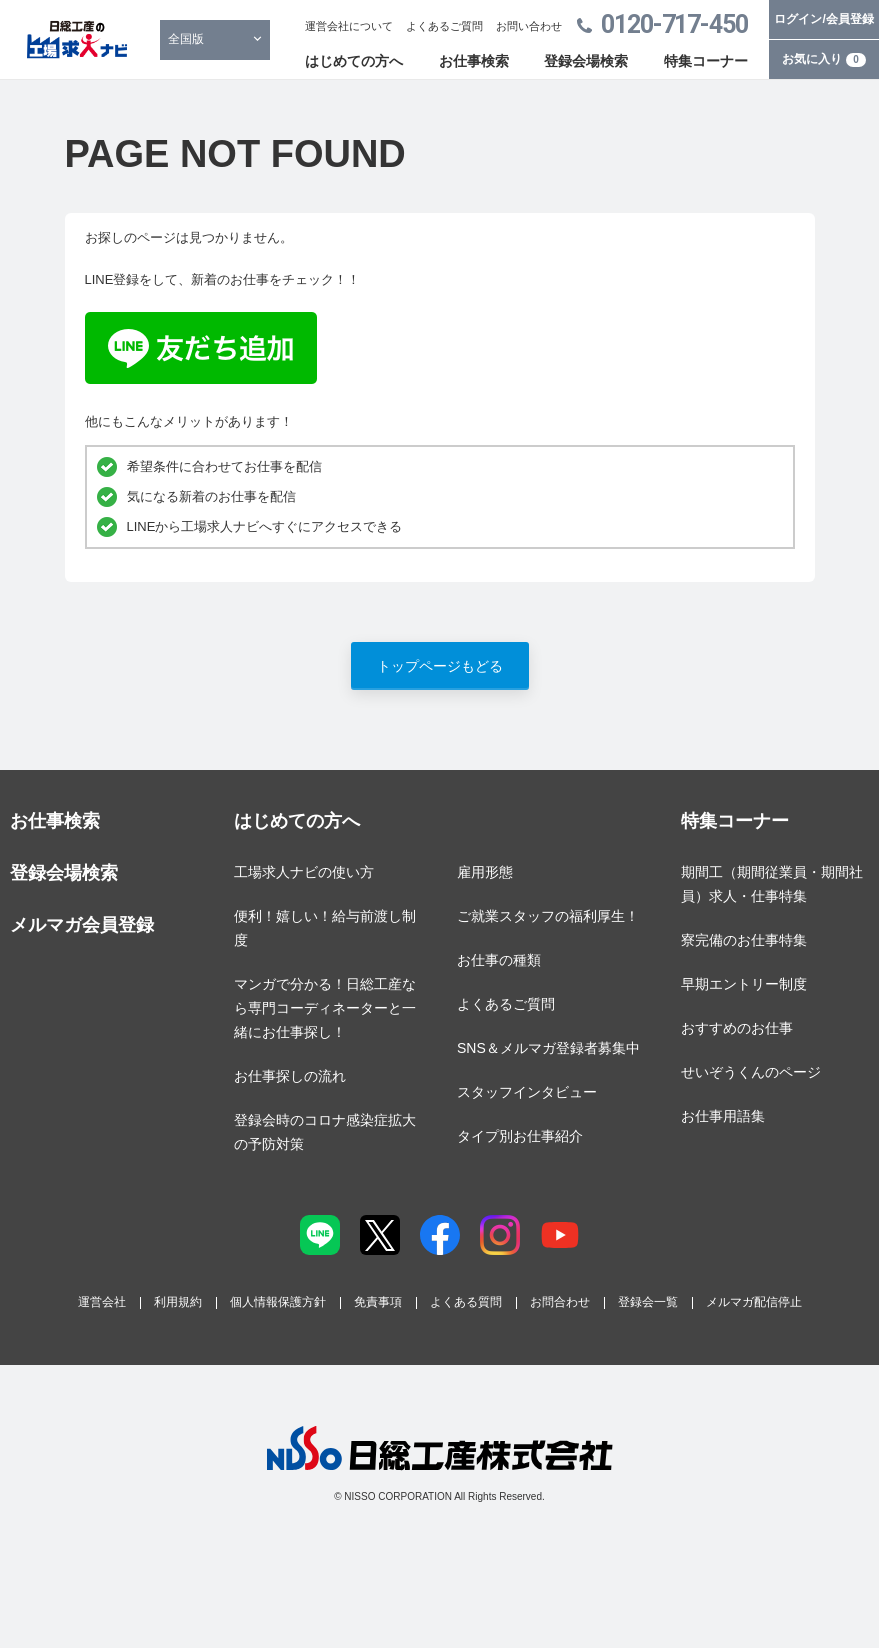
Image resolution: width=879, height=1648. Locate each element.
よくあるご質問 (444, 26)
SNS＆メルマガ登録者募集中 (548, 1048)
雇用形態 (485, 872)
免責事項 (378, 1302)
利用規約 (178, 1302)
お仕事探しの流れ (290, 1076)
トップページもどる (440, 666)
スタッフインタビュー (527, 1092)
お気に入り (824, 59)
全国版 (186, 39)
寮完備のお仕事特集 (744, 940)
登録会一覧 (648, 1302)
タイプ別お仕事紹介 (520, 1136)
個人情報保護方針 (278, 1302)
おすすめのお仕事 (737, 1028)
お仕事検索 (474, 61)
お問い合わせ (529, 26)
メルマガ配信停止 (754, 1302)
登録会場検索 (586, 61)
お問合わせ (560, 1302)
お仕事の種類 (499, 960)
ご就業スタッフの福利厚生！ (548, 916)
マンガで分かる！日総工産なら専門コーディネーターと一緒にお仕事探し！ (325, 1008)
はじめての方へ (354, 61)
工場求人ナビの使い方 (304, 872)
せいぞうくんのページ (751, 1072)
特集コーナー (706, 61)
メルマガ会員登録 (82, 925)
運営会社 (102, 1302)
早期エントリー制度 (744, 984)
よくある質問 (466, 1302)
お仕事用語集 (723, 1116)
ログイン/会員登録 (823, 19)
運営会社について (349, 26)
